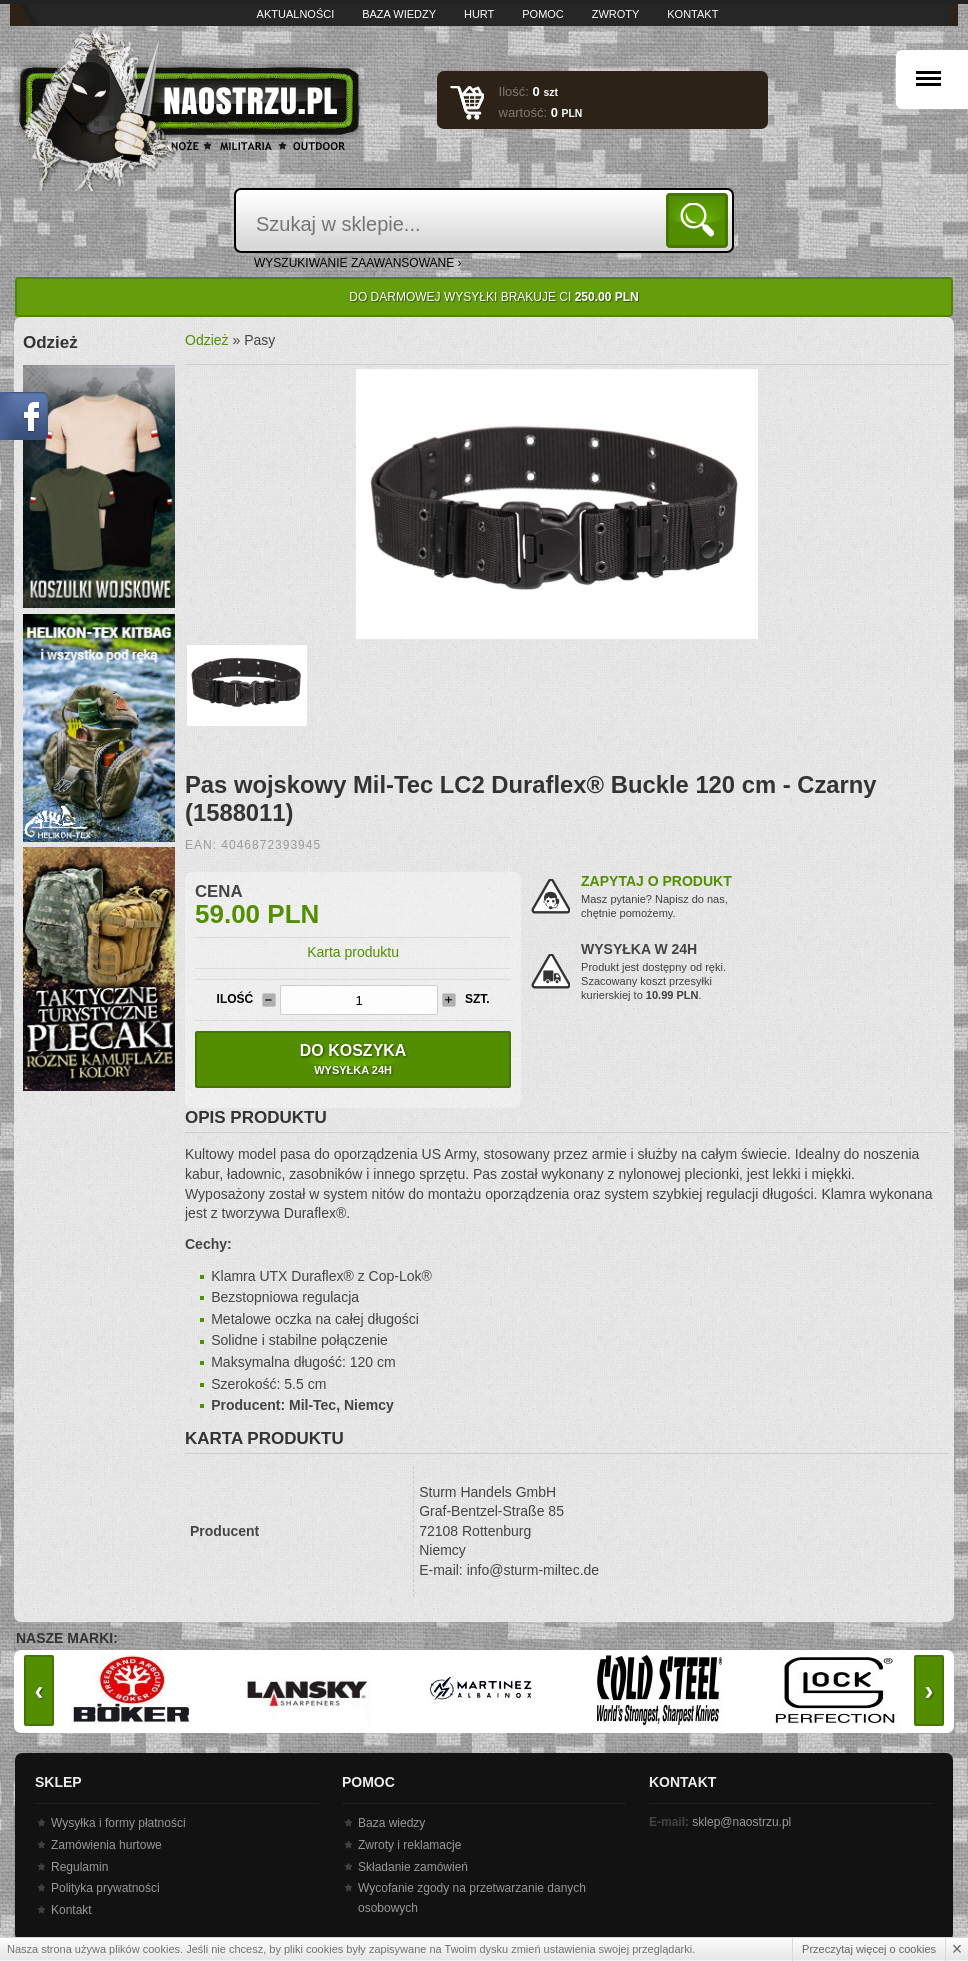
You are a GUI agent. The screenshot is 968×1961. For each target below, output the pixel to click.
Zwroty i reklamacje (409, 1845)
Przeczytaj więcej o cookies (869, 1949)
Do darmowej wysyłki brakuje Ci (493, 297)
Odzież (207, 340)
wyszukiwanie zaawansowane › (358, 263)
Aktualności (296, 14)
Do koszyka (353, 1059)
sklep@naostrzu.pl (741, 1822)
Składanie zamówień (413, 1867)
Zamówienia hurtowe (106, 1845)
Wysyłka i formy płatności (118, 1823)
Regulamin (79, 1867)
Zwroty (616, 14)
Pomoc (543, 14)
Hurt (479, 14)
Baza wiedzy (399, 14)
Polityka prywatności (105, 1888)
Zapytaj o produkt (656, 881)
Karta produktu (353, 952)
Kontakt (692, 14)
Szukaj (700, 219)
